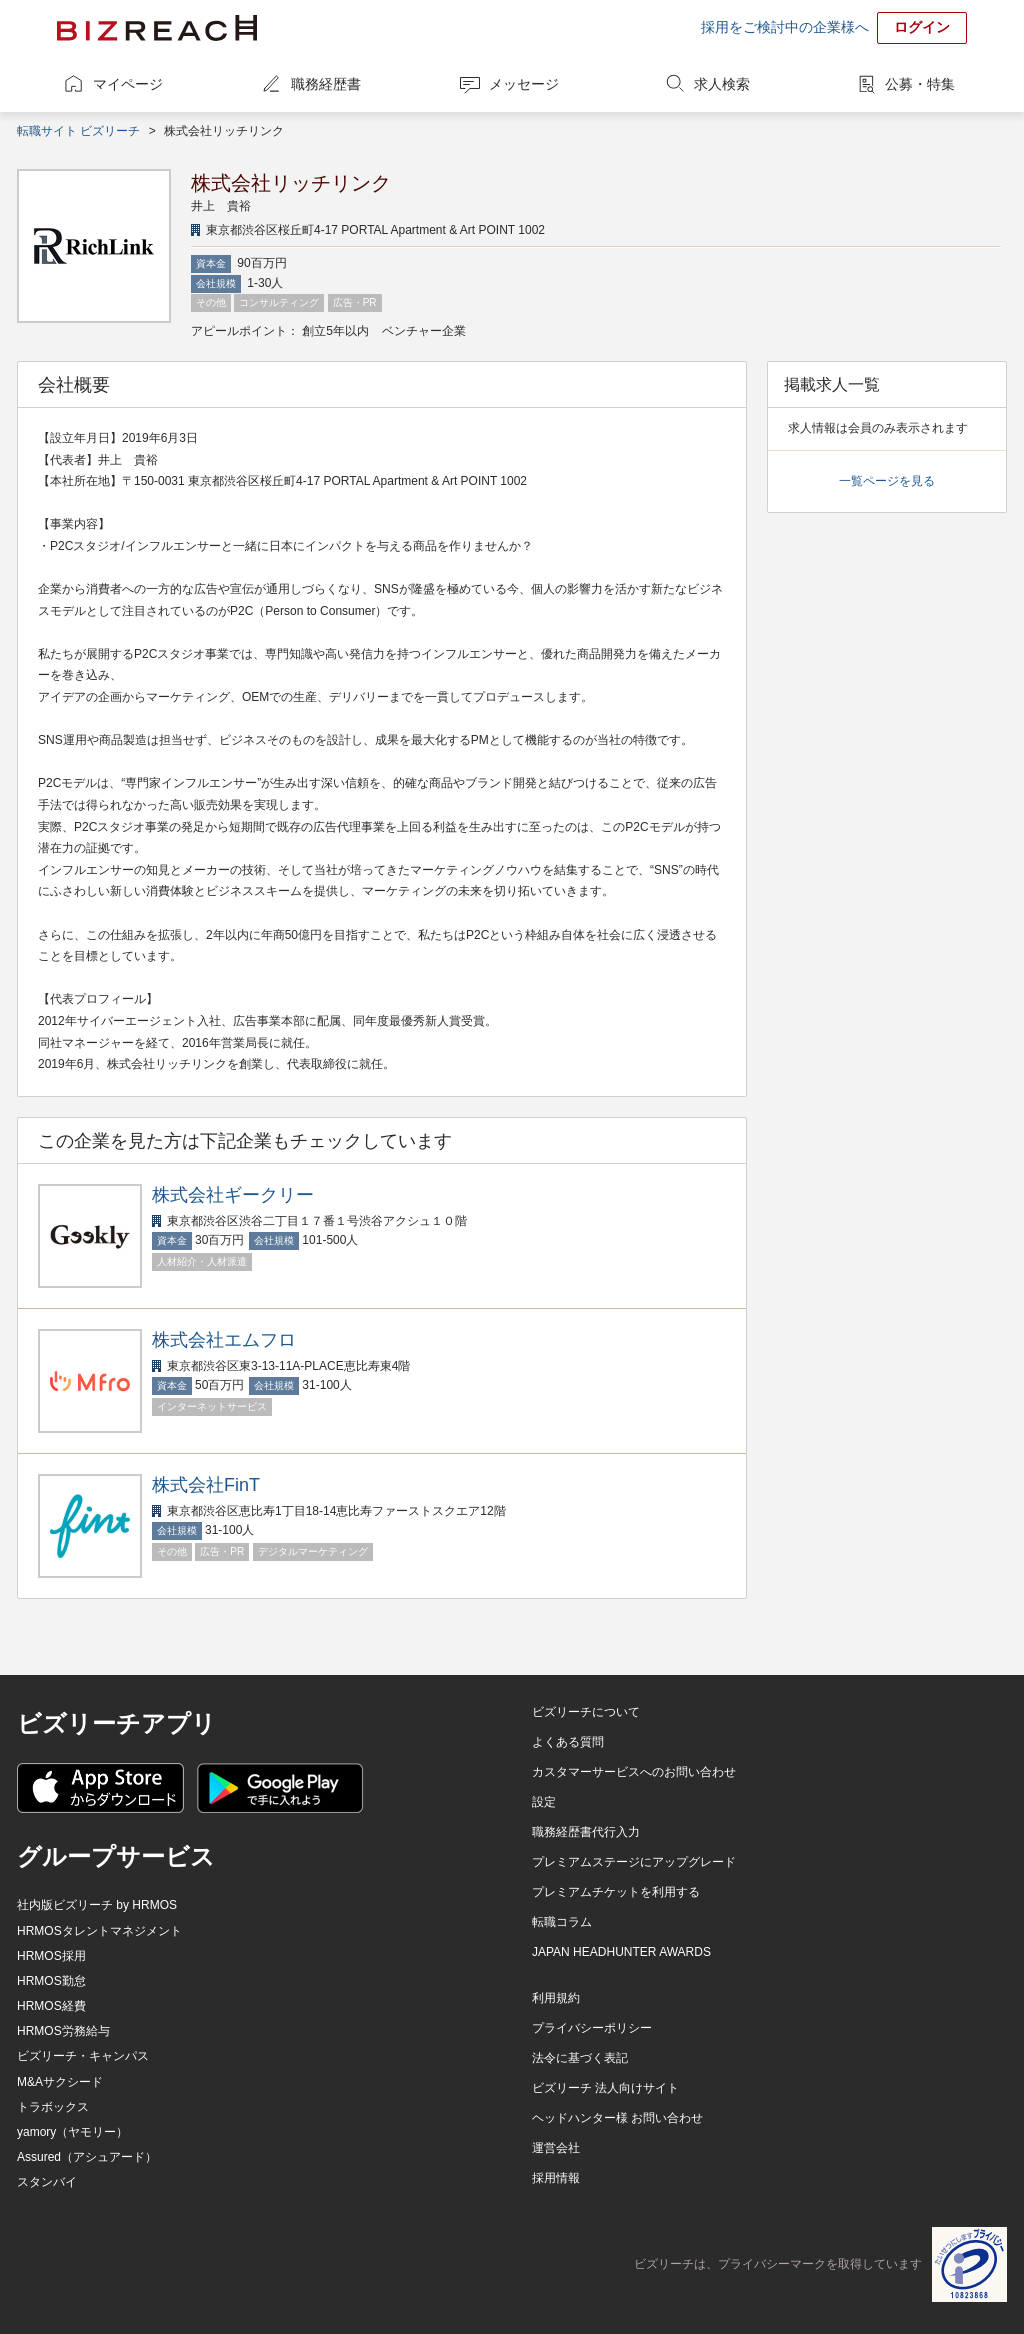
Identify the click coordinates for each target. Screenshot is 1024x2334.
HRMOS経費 (51, 2006)
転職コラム (562, 1922)
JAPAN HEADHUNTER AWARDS (621, 1952)
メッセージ (524, 84)
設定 (544, 1802)
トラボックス (53, 2107)
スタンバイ (47, 2182)
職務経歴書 (326, 84)
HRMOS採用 (51, 1956)
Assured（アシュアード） (87, 2157)
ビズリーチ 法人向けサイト (605, 2088)
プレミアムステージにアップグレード (634, 1862)
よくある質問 (568, 1742)
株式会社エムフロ (224, 1340)
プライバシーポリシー (592, 2028)
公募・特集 (920, 84)
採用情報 (556, 2178)
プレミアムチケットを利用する (616, 1892)
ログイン (922, 27)
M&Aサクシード (60, 2082)
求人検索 (722, 84)
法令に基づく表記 (580, 2058)
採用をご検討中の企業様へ (785, 27)
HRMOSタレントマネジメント (99, 1931)
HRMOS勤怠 (51, 1981)
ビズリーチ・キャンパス (83, 2056)
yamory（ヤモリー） (72, 2132)
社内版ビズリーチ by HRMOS (97, 1905)
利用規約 (556, 1998)
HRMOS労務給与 (63, 2031)
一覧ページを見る (887, 481)
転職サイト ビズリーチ (78, 131)
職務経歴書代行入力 (586, 1832)
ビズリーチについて (586, 1712)
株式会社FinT (206, 1485)
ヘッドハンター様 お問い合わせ (617, 2118)
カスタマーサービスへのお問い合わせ (634, 1772)
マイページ (128, 84)
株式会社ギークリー (233, 1195)
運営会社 (556, 2148)
